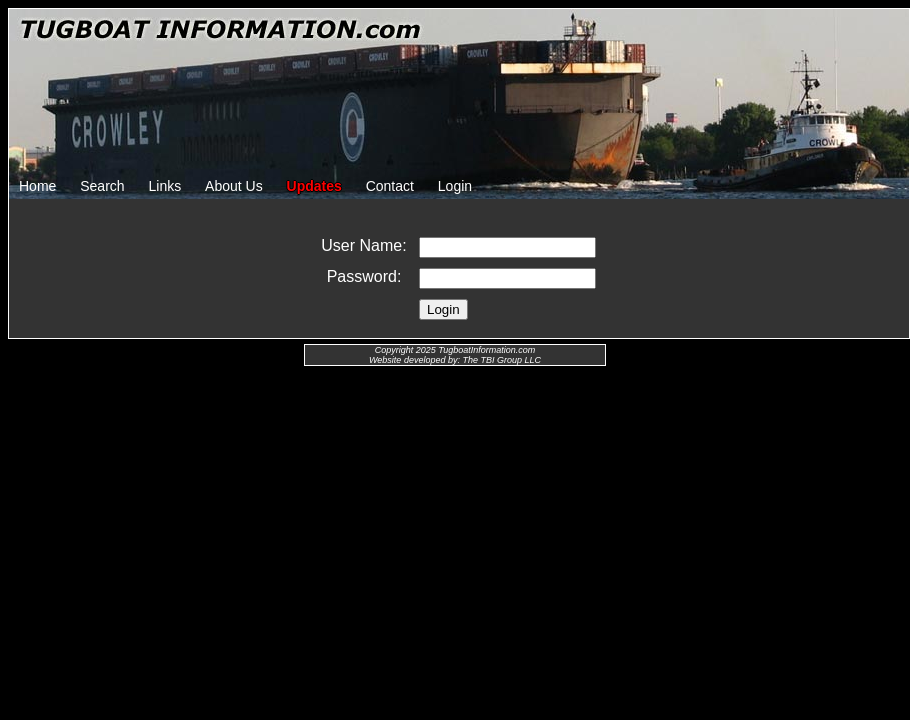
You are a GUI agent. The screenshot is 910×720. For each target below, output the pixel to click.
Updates (314, 186)
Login (455, 186)
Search (102, 186)
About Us (234, 186)
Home (37, 186)
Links (165, 186)
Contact (390, 186)
